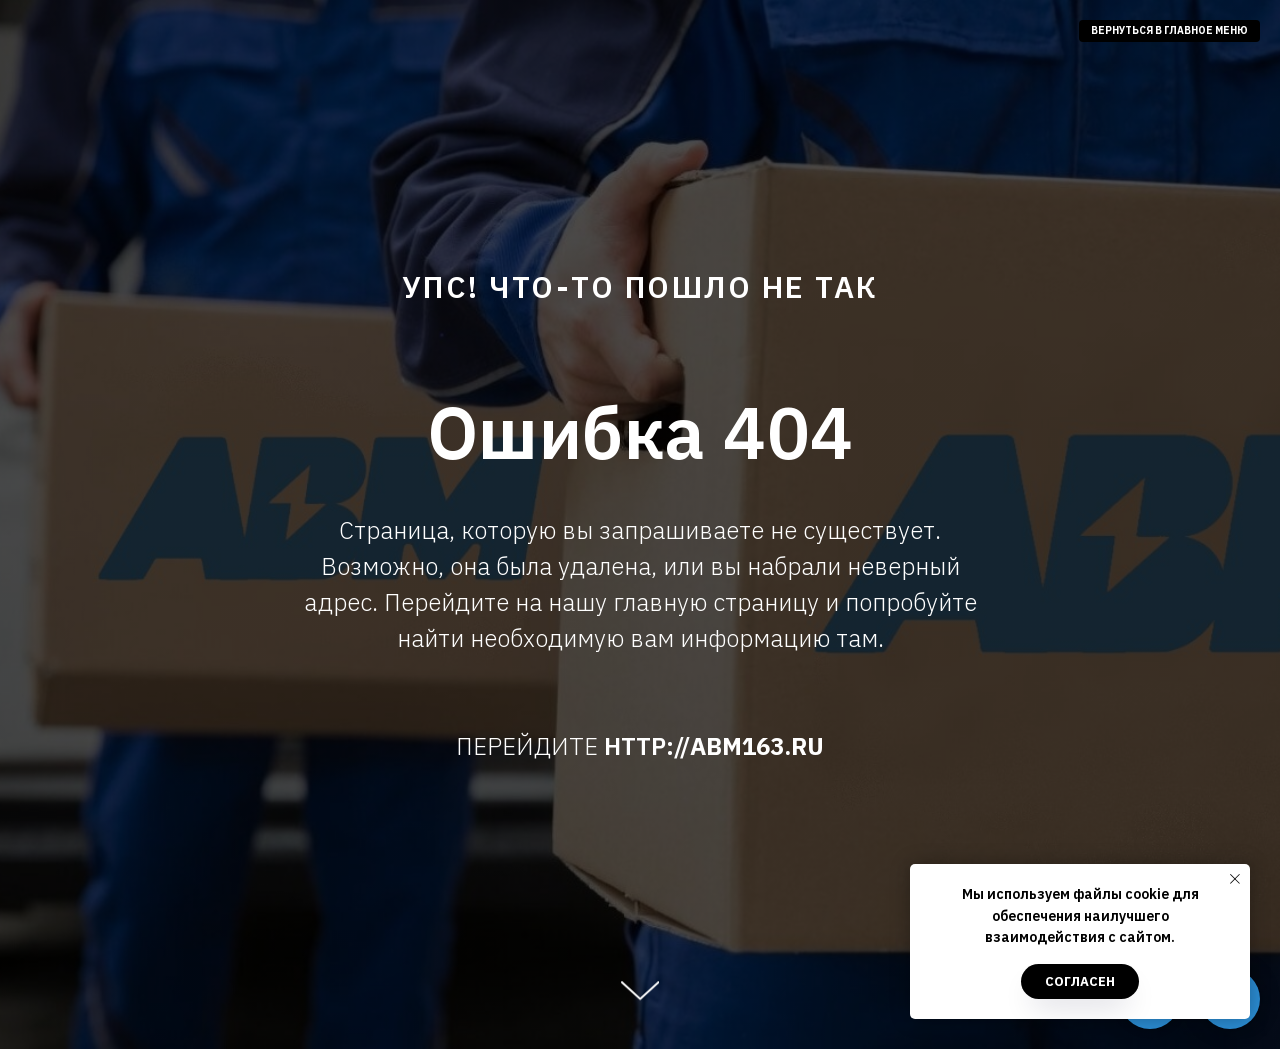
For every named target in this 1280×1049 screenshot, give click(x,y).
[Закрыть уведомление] (1235, 879)
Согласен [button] (1080, 981)
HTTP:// (647, 746)
